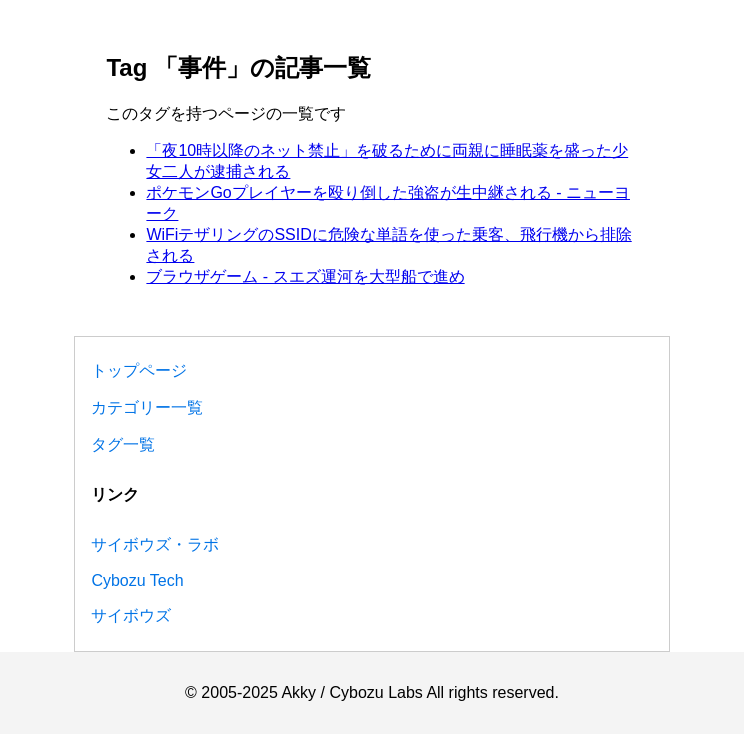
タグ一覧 (123, 444)
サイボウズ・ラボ (155, 544)
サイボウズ (131, 615)
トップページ (139, 370)
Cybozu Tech (137, 580)
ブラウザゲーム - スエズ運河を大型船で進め (305, 276)
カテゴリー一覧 (147, 407)
